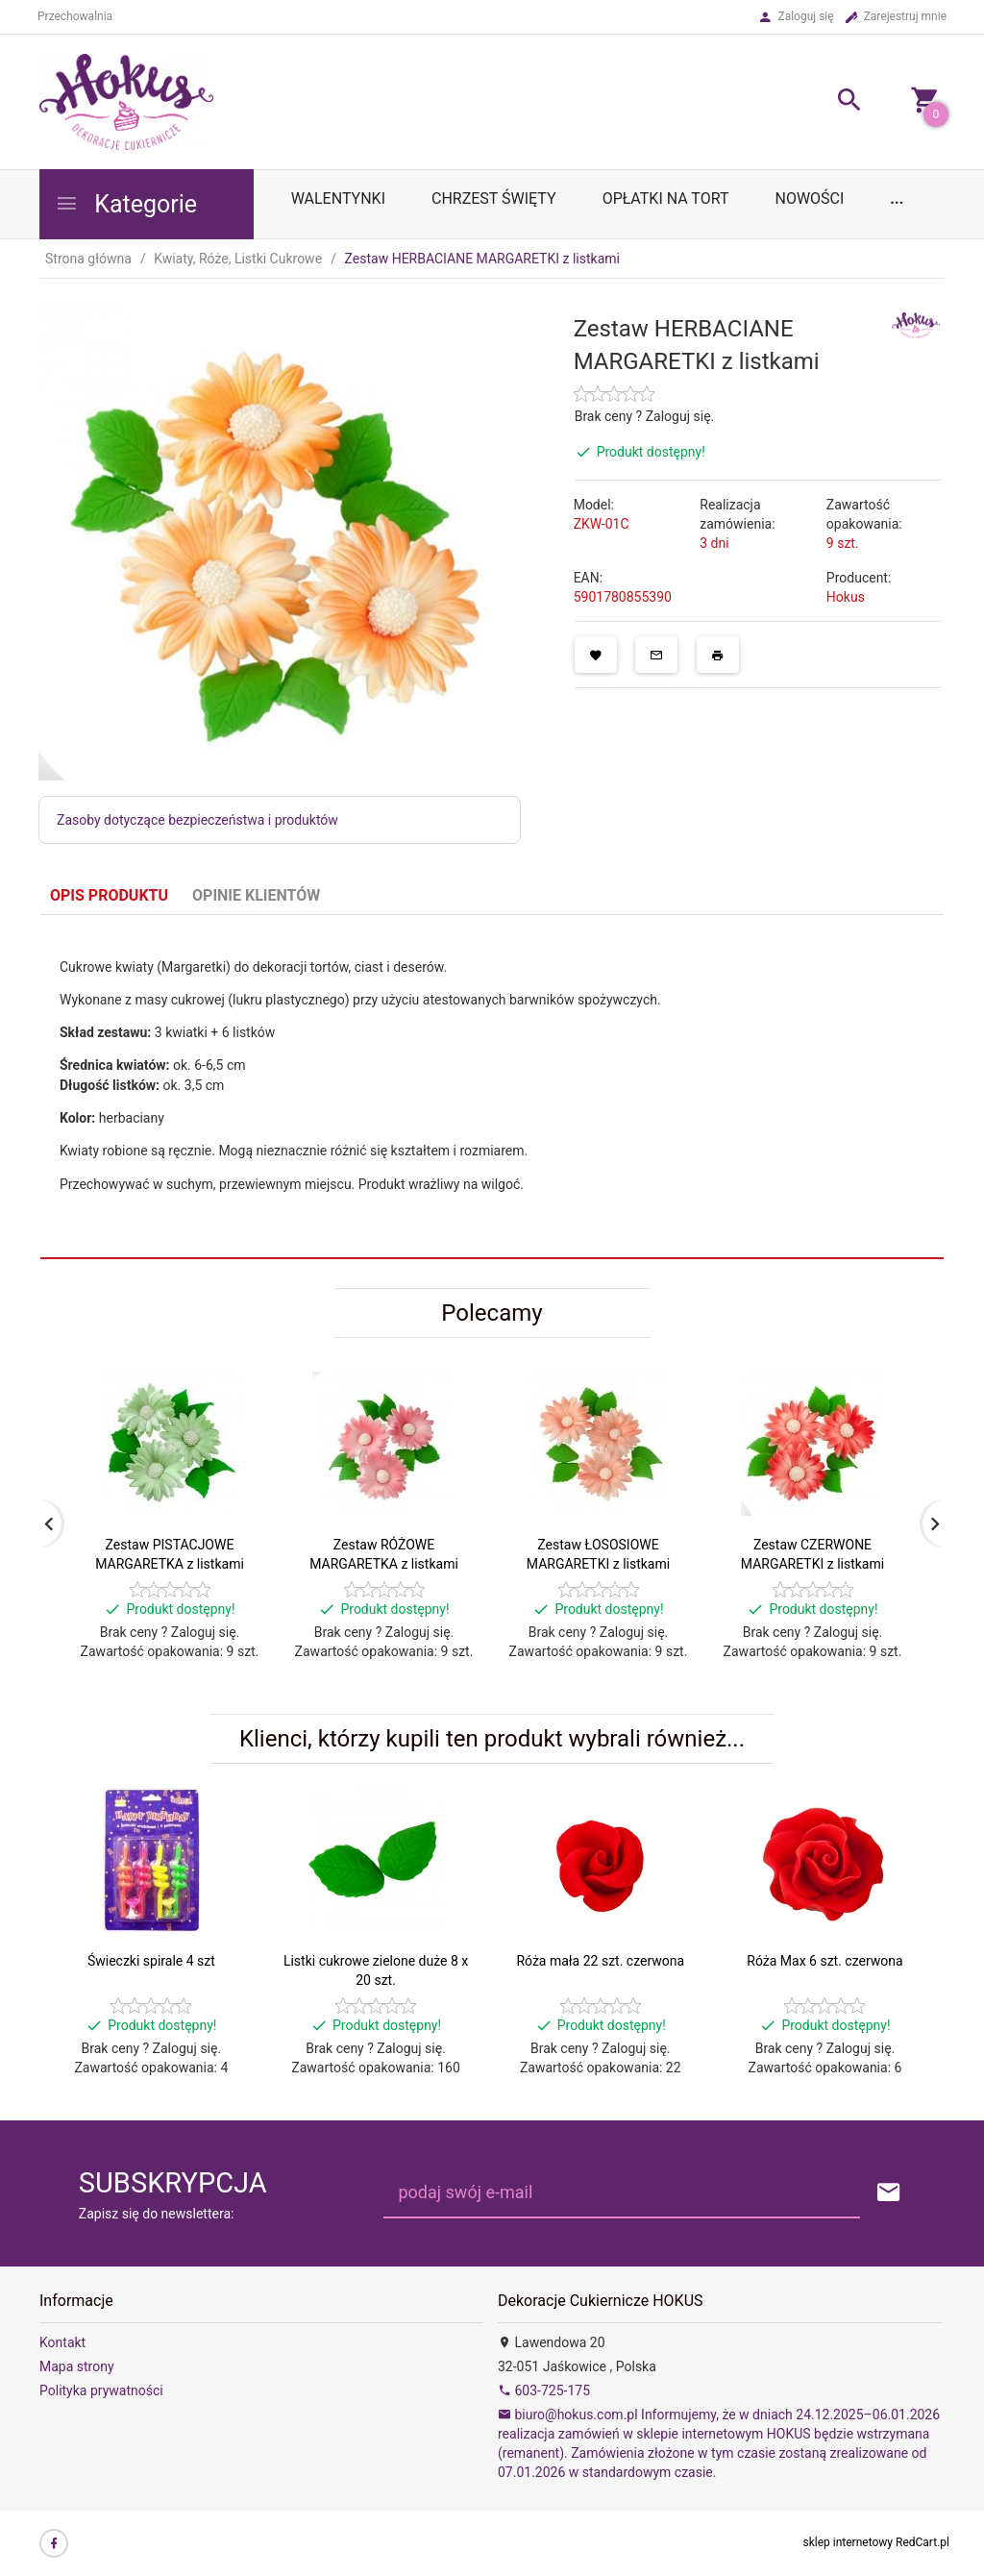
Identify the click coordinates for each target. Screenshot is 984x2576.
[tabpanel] (492, 1087)
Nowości (809, 198)
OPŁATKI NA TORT (666, 198)
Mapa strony (76, 2366)
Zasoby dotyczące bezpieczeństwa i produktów (197, 820)
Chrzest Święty (493, 198)
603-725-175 (544, 2390)
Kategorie (126, 204)
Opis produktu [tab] (109, 895)
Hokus (845, 597)
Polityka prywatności (101, 2390)
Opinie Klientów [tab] (256, 895)
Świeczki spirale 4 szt (151, 1961)
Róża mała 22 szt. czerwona (600, 1961)
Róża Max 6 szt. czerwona (824, 1961)
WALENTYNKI (338, 198)
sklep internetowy (848, 2542)
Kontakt (62, 2342)
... (896, 198)
